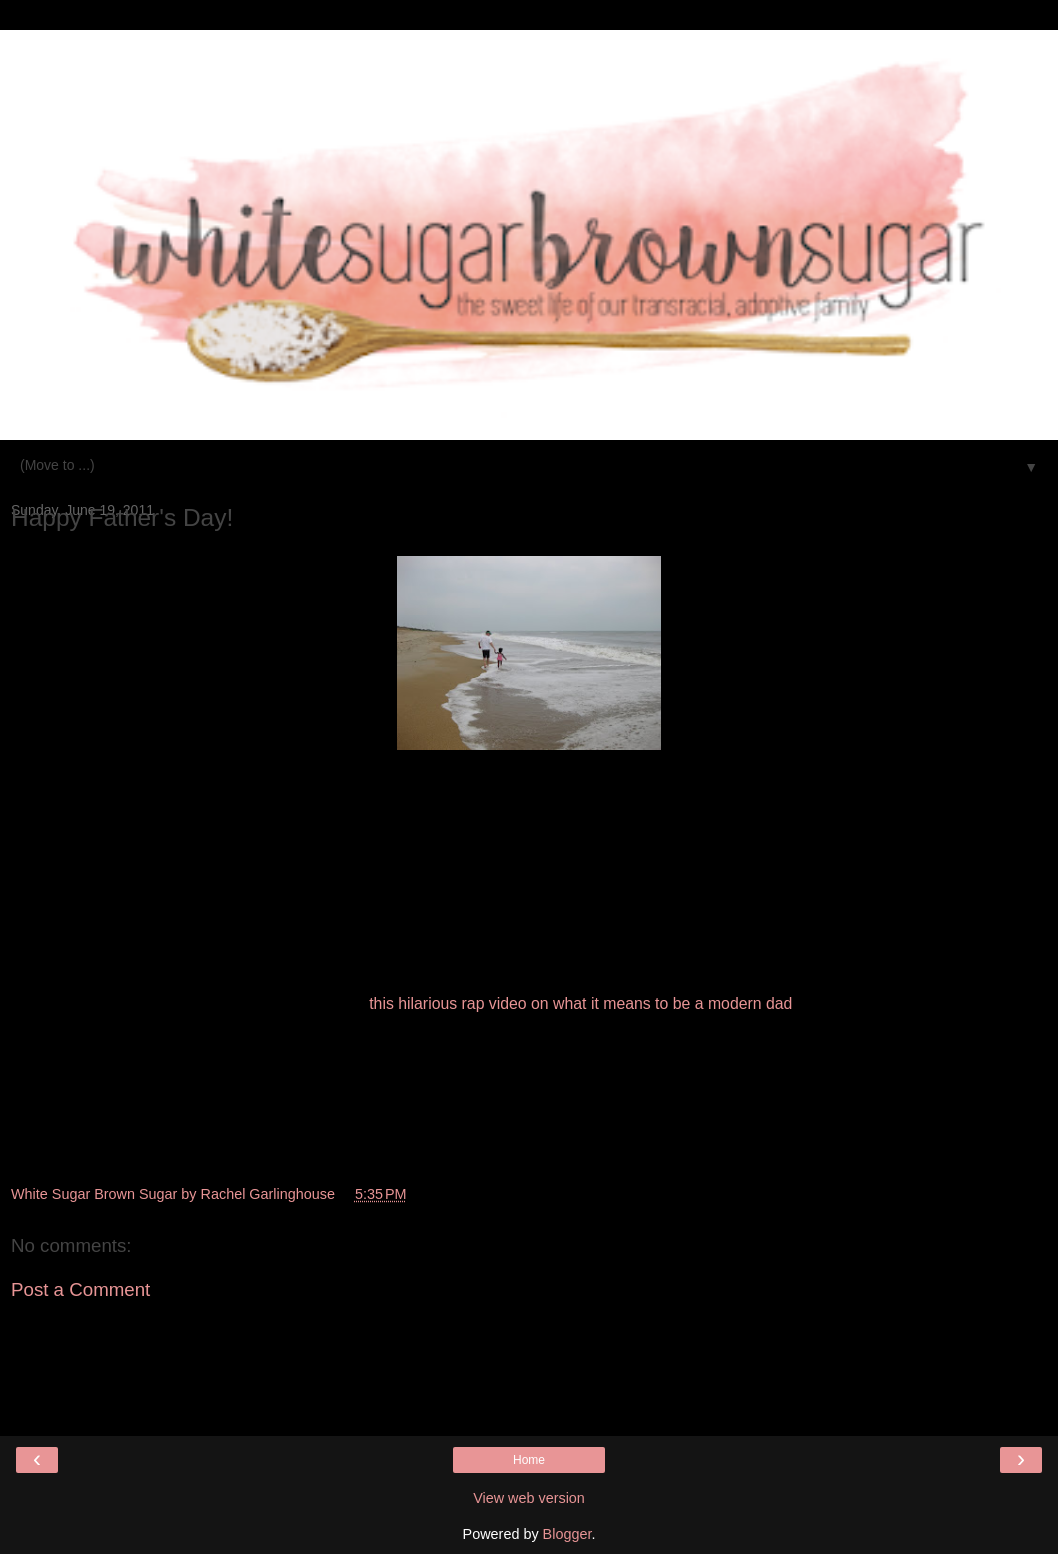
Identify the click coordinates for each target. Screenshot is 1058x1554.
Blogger (567, 1534)
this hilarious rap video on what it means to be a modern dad (580, 1003)
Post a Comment (80, 1289)
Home (529, 1460)
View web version (529, 1498)
